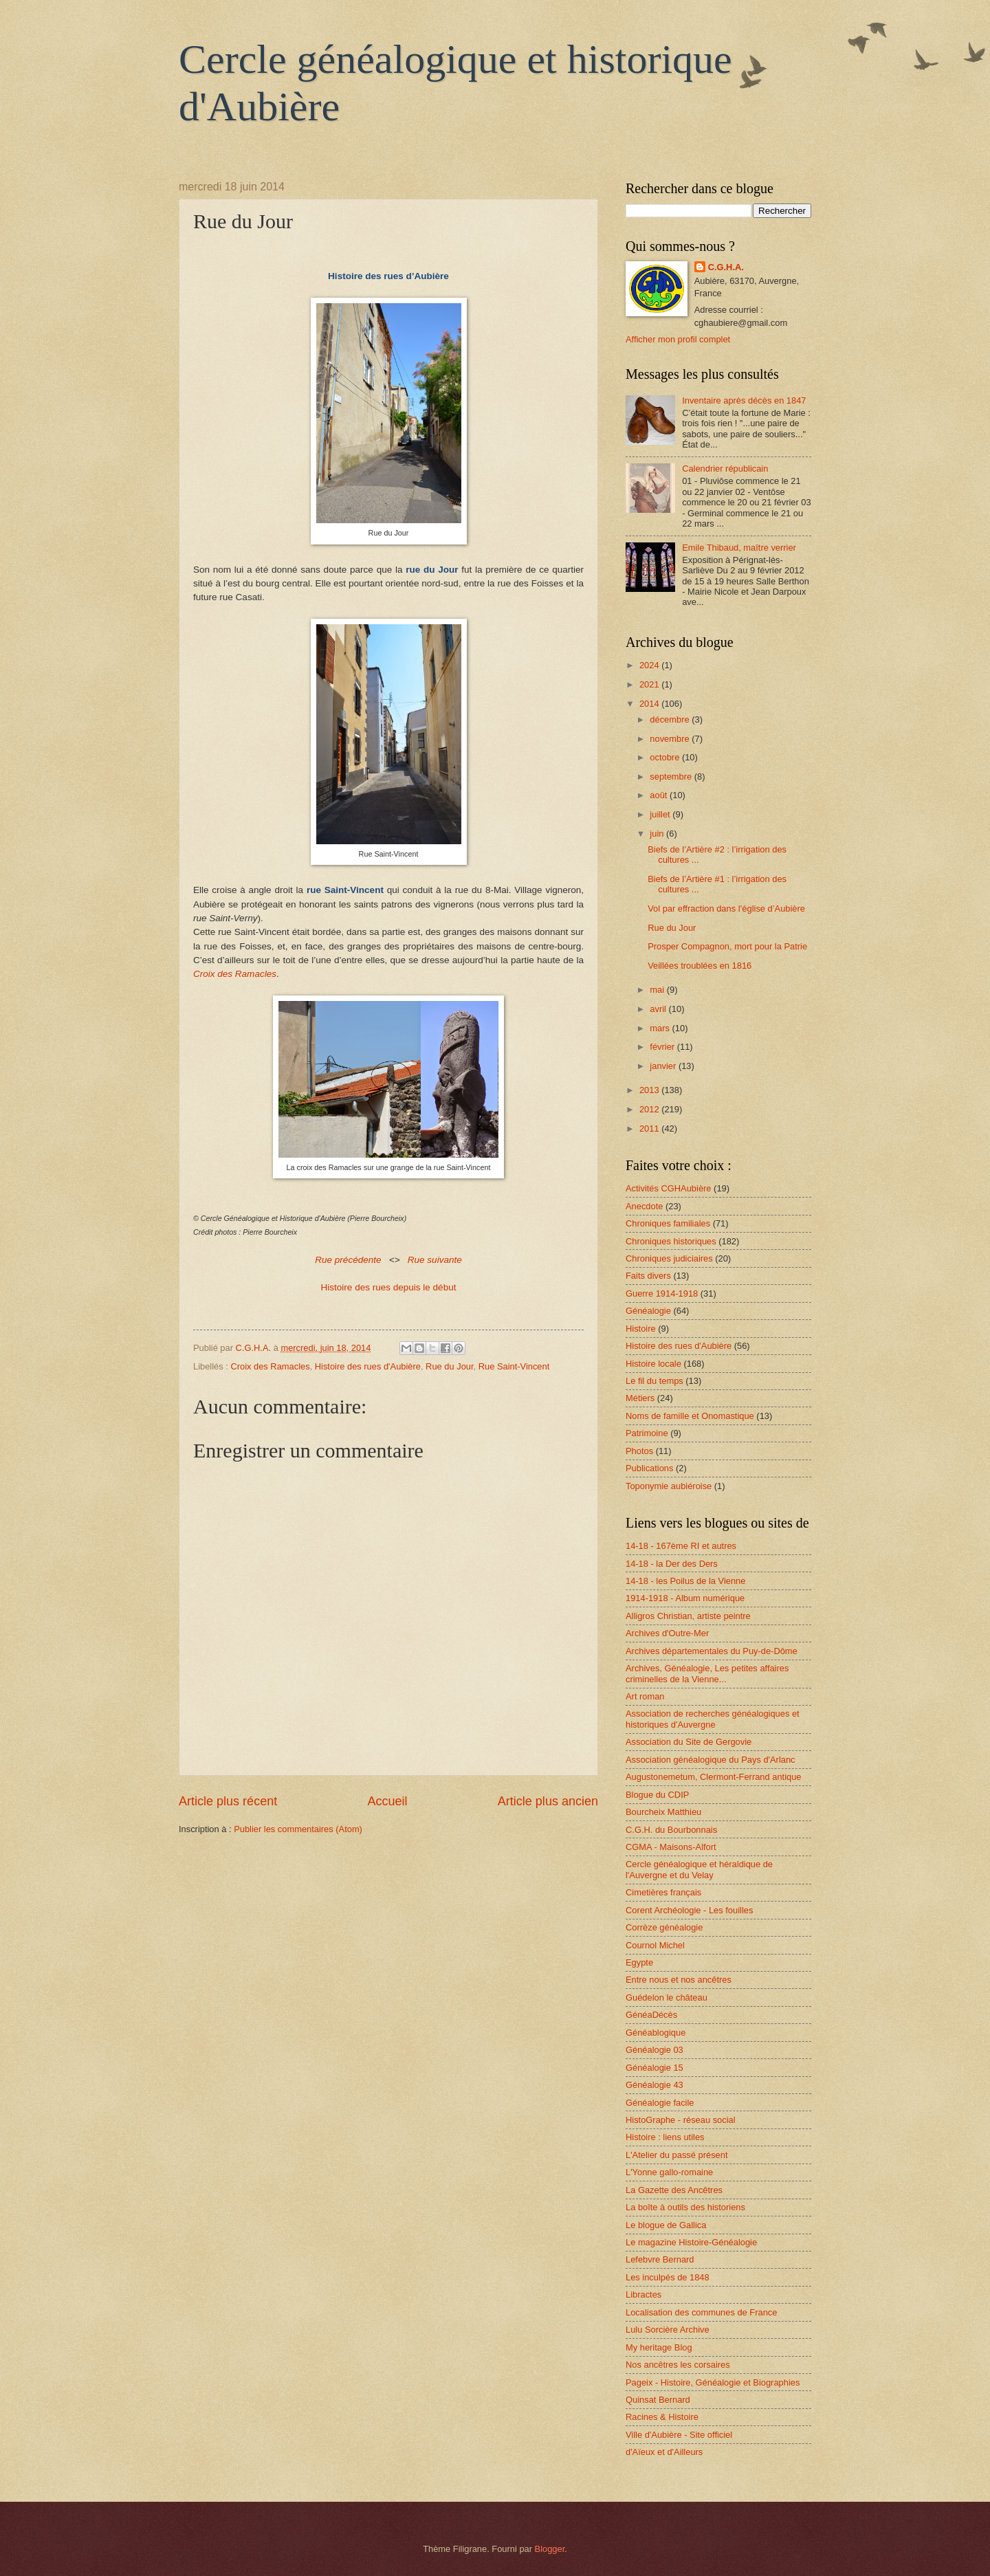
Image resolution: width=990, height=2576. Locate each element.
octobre (666, 757)
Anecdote (644, 1206)
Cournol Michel (655, 1945)
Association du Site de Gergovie (688, 1742)
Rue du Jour (449, 1366)
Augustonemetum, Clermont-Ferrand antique (713, 1777)
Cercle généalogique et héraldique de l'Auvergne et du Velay (699, 1869)
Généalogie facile (660, 2103)
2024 (650, 665)
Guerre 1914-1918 (662, 1293)
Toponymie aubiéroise (669, 1486)
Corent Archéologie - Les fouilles (689, 1910)
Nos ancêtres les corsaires (678, 2364)
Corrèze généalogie (664, 1927)
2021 (650, 684)
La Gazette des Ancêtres (674, 2190)
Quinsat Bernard (658, 2400)
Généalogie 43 (654, 2085)
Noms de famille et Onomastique (690, 1416)
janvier (664, 1066)
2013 (650, 1090)
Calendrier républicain (725, 468)
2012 (650, 1109)
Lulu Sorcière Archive (668, 2329)
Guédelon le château (666, 1997)
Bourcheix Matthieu (663, 1812)
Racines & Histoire (662, 2417)
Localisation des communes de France (701, 2312)
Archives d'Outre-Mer (667, 1633)
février (663, 1047)
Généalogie (648, 1311)
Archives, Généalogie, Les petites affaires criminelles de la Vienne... (707, 1673)
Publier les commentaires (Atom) (298, 1829)
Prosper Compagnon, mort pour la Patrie (727, 946)
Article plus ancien (548, 1801)
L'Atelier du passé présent (676, 2155)
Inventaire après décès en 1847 (744, 400)
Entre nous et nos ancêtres (679, 1979)
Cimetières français (663, 1892)
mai (658, 989)
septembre (672, 776)
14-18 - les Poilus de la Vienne (685, 1581)
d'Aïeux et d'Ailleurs (664, 2452)
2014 (650, 703)
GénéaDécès (651, 2015)
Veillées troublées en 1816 (699, 965)
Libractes (643, 2294)
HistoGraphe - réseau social (681, 2120)
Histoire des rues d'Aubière (368, 1366)
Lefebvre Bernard (660, 2259)
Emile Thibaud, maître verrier (739, 547)
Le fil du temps (654, 1381)
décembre (671, 719)
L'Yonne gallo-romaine (669, 2172)
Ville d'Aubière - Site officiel (679, 2435)
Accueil (387, 1801)
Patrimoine (647, 1433)
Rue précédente (348, 1260)
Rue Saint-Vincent (514, 1366)
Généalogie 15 (654, 2067)
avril (659, 1009)
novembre (671, 739)
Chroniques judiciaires (669, 1258)
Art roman (645, 1696)
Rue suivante (435, 1260)
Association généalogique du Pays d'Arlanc (710, 1759)
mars (661, 1028)
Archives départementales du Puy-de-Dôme (712, 1651)
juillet (661, 814)
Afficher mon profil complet (678, 339)
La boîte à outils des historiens (685, 2207)
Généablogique (655, 2032)
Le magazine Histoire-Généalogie (691, 2242)
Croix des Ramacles (269, 1366)
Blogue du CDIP (657, 1795)
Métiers (640, 1398)
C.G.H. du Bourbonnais (671, 1830)
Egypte (639, 1962)
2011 (650, 1128)
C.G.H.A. (726, 267)
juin (658, 833)
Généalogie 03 (654, 2050)
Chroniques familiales (668, 1223)
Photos (639, 1451)
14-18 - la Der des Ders (672, 1564)
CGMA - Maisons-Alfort (671, 1847)
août (660, 795)
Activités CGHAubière (669, 1188)
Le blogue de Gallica (666, 2225)
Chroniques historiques (671, 1241)
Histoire (641, 1328)
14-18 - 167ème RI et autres (681, 1546)
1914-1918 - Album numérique (685, 1598)
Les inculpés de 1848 (668, 2277)
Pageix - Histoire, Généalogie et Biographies (713, 2382)
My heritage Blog (659, 2347)
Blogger (550, 2549)
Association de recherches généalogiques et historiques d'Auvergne (713, 1718)
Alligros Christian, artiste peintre (688, 1616)
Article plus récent (228, 1801)
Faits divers (648, 1275)
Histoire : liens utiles (665, 2137)
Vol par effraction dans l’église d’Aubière (726, 908)
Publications (649, 1468)
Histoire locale (653, 1363)
